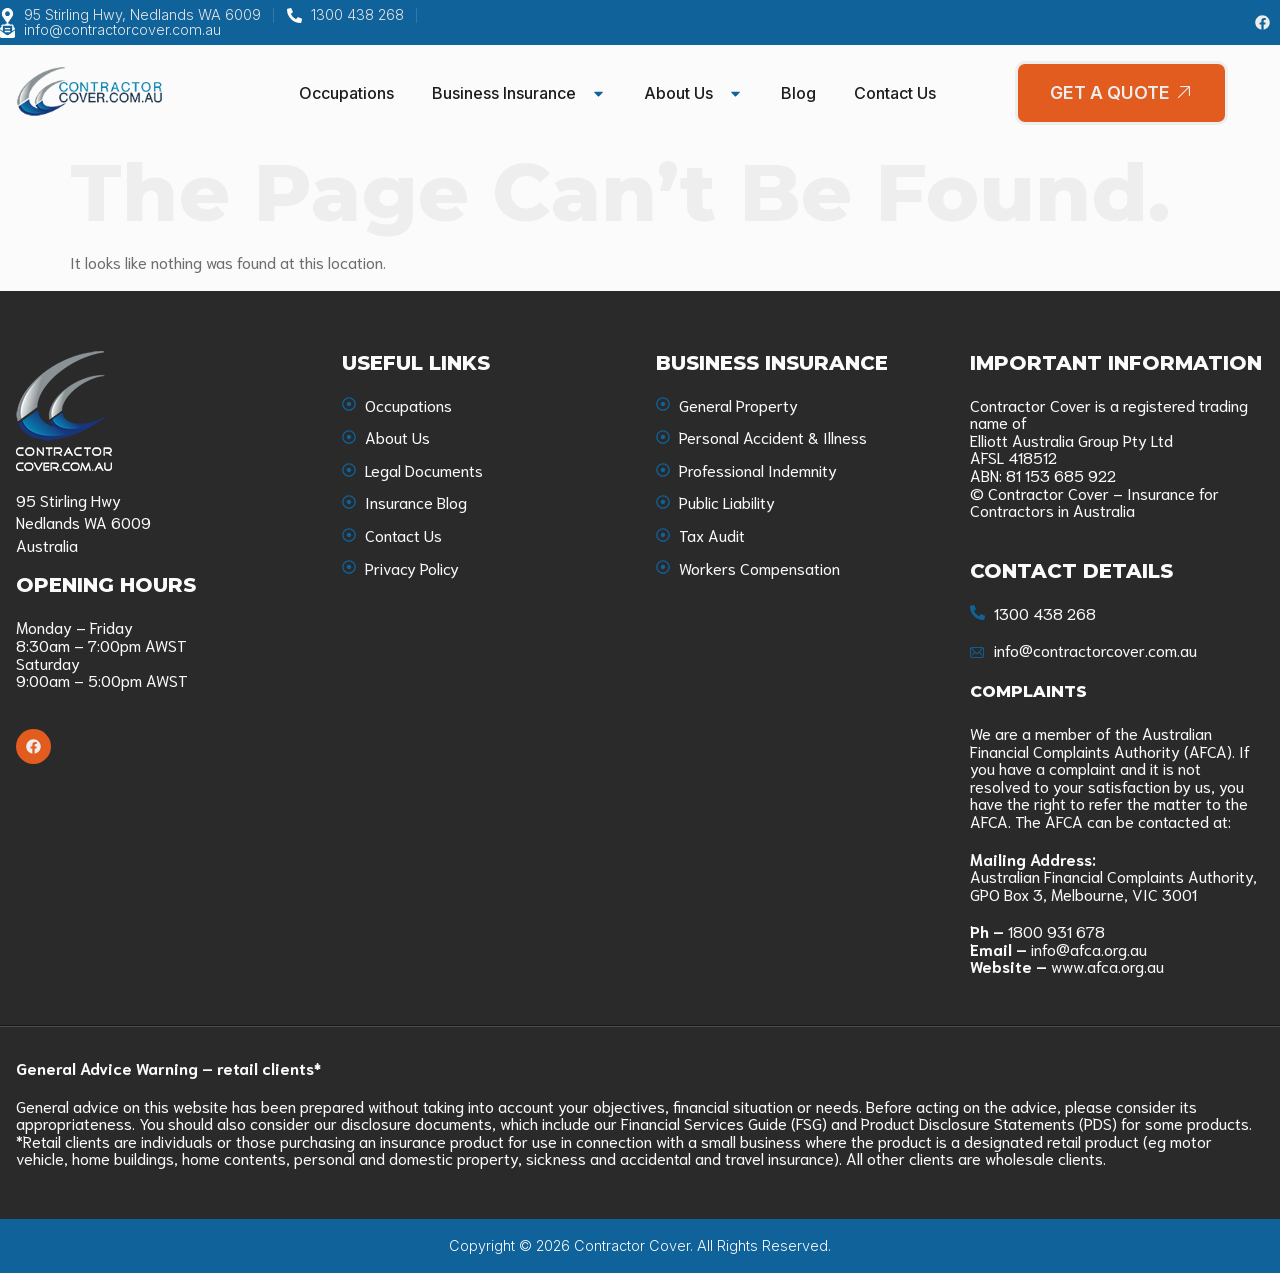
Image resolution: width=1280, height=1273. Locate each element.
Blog (798, 93)
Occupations (346, 93)
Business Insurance (519, 93)
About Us (693, 93)
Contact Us (895, 93)
